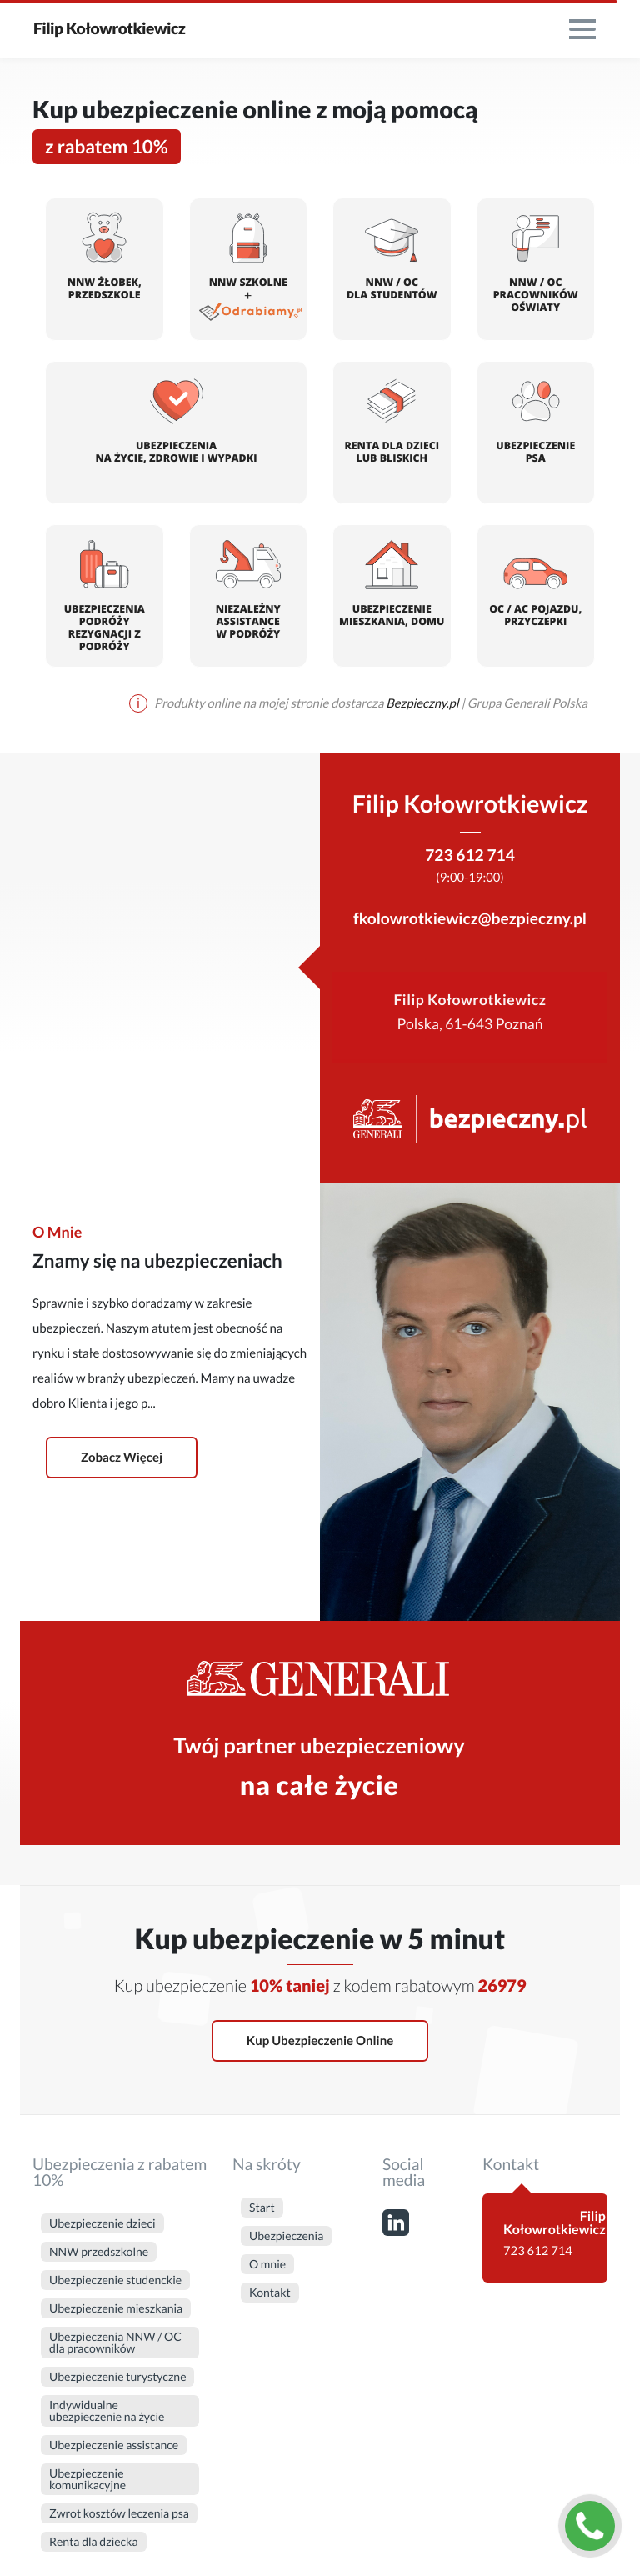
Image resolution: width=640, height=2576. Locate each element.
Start (262, 2207)
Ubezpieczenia (286, 2235)
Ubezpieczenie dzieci (102, 2223)
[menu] (582, 29)
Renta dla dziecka (93, 2541)
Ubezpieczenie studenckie (115, 2280)
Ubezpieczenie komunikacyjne (87, 2479)
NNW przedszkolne (98, 2251)
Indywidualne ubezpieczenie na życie (106, 2410)
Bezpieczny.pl (423, 703)
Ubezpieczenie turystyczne (117, 2376)
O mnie (267, 2264)
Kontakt (270, 2292)
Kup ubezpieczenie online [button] (320, 2040)
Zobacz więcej (121, 1457)
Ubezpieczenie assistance (113, 2445)
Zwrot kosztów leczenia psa (119, 2513)
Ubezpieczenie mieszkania (115, 2308)
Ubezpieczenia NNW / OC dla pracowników (115, 2342)
